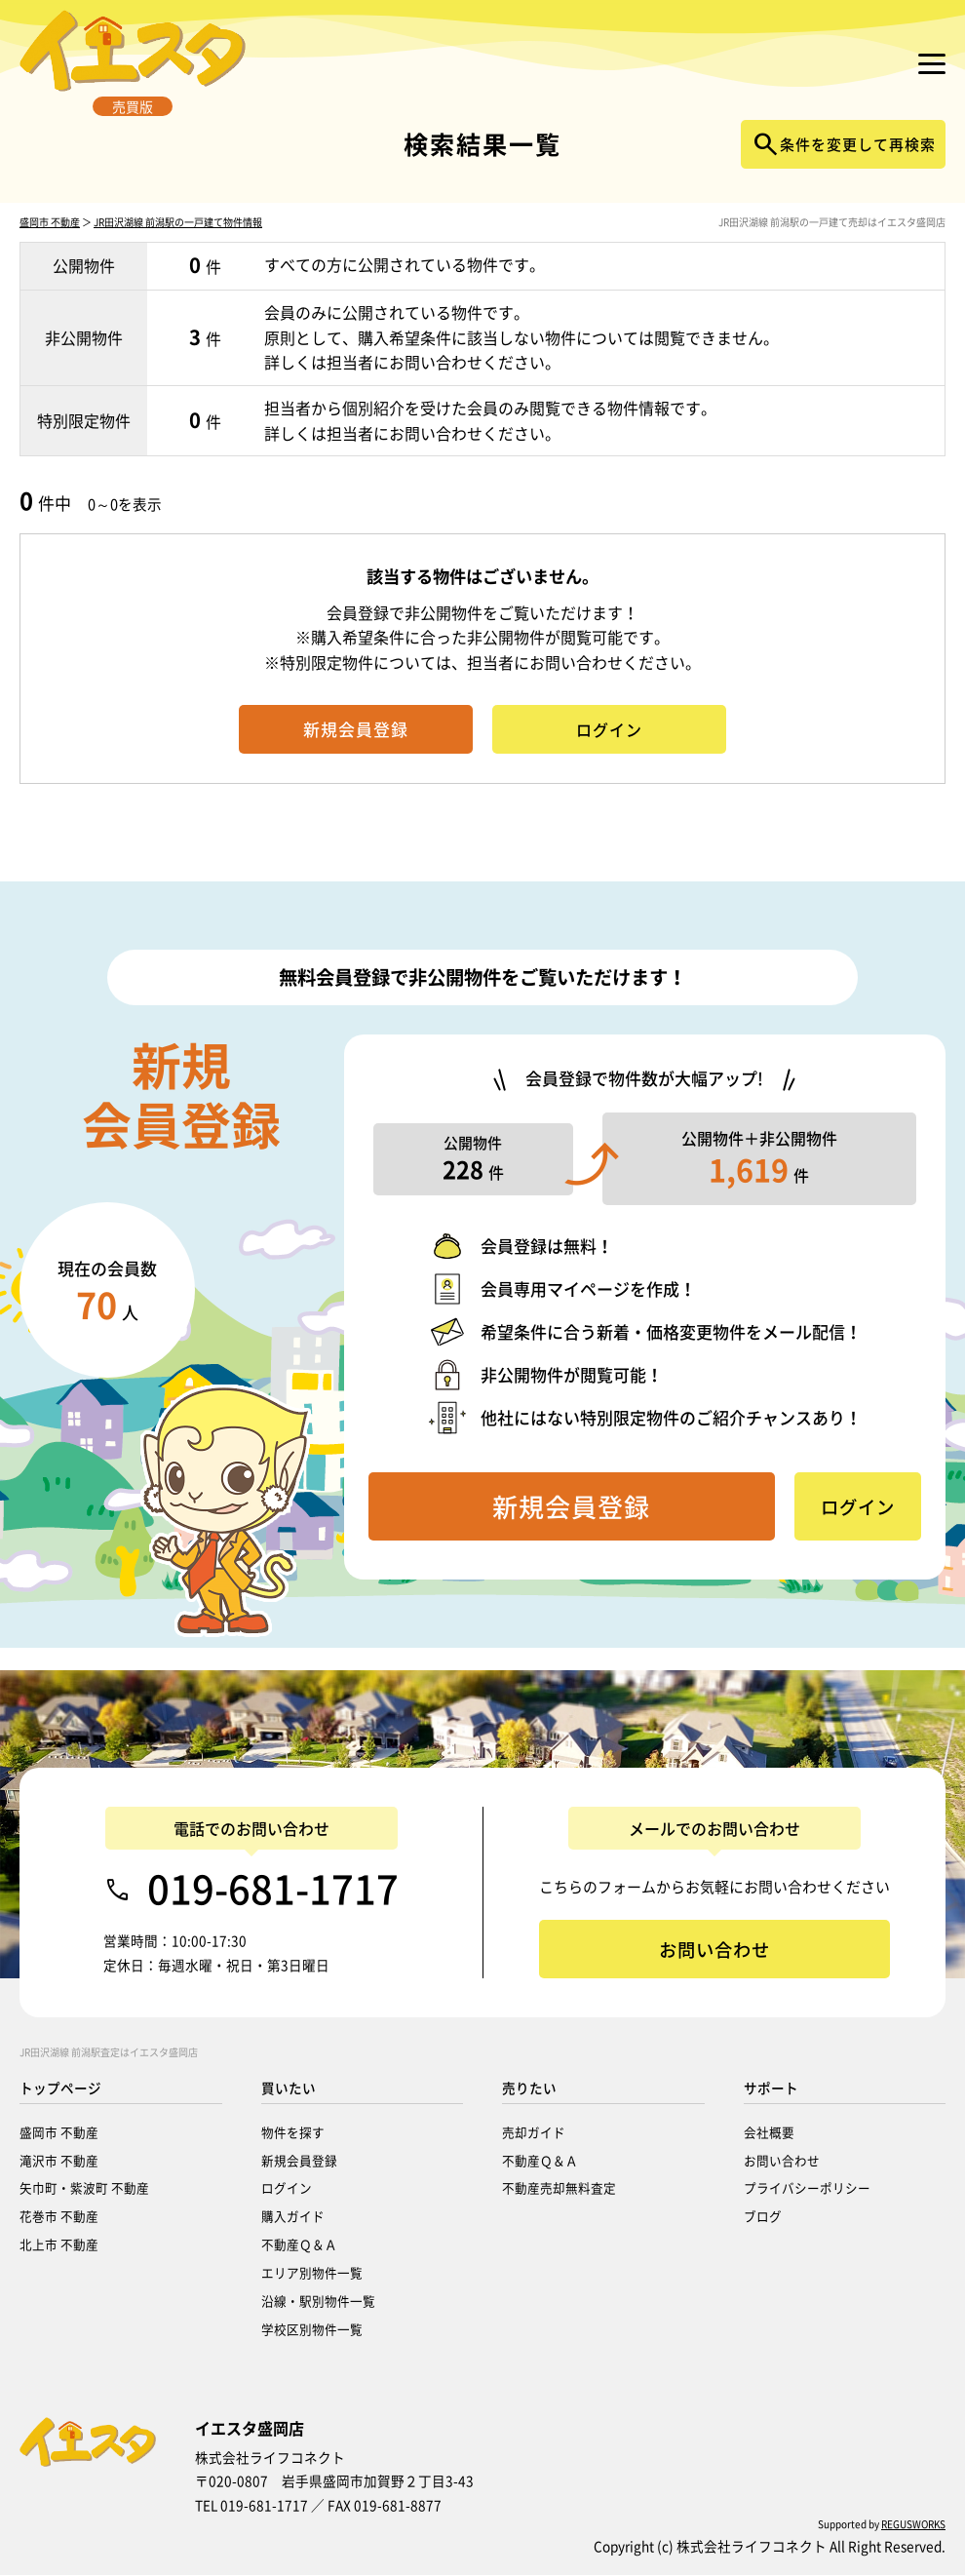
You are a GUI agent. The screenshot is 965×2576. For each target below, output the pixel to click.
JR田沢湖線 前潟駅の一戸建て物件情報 (178, 245)
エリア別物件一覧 (312, 2273)
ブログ (763, 2216)
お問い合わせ (782, 2161)
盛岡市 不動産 (49, 245)
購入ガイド (293, 2216)
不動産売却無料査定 (559, 2188)
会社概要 (769, 2133)
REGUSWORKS (913, 2524)
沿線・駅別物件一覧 (318, 2301)
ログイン (286, 2188)
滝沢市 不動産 (58, 2161)
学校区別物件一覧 (312, 2330)
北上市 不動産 (58, 2245)
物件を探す (293, 2133)
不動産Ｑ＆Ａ (299, 2245)
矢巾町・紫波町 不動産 (84, 2188)
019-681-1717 (273, 1890)
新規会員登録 (299, 2161)
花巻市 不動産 (58, 2216)
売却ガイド (533, 2133)
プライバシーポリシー (807, 2188)
